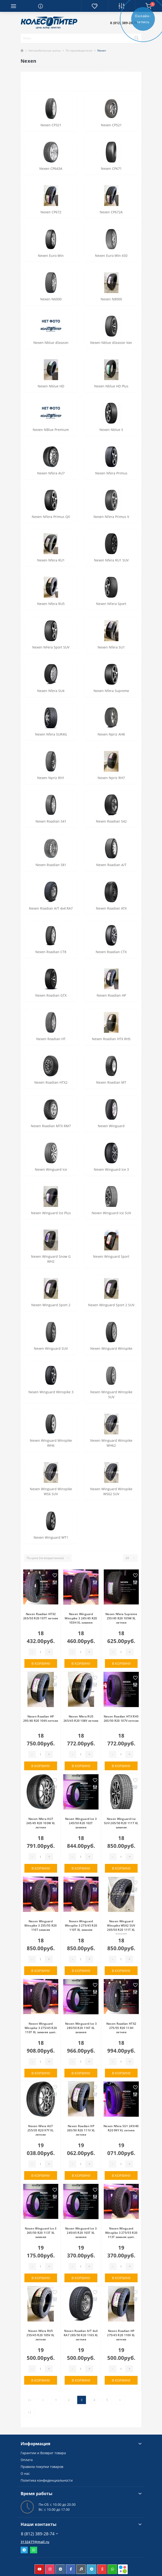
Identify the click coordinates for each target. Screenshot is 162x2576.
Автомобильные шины (44, 50)
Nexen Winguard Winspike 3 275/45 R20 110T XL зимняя (81, 1925)
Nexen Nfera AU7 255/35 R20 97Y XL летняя (40, 2130)
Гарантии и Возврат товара (43, 2453)
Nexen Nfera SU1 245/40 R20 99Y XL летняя (121, 2128)
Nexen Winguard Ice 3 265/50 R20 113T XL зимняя (40, 2232)
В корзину (41, 1663)
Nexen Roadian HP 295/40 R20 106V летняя (40, 1718)
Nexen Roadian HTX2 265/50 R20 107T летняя (40, 1616)
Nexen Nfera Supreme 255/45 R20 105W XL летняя (121, 1618)
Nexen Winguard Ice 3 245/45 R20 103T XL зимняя (81, 2232)
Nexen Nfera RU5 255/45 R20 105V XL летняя (40, 2335)
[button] (125, 23)
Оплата (27, 2460)
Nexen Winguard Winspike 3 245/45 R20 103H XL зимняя (81, 1618)
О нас (25, 2473)
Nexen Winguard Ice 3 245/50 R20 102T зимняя (81, 1823)
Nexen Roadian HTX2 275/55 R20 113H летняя (121, 2028)
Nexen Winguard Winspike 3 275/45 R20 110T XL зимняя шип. (41, 2028)
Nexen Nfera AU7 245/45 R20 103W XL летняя (40, 1823)
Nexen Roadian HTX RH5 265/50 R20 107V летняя (121, 1718)
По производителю (79, 50)
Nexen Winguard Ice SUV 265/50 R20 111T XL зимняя (121, 1823)
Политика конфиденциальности (47, 2480)
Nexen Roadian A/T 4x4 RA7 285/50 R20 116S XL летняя (81, 2335)
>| (29, 2412)
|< (29, 2400)
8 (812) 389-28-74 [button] (39, 2534)
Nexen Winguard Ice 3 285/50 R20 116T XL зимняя (81, 2028)
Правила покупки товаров (42, 2466)
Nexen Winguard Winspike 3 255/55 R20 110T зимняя (40, 1925)
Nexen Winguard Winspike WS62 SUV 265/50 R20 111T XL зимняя (121, 1927)
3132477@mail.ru (35, 2542)
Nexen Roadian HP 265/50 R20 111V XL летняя (81, 2130)
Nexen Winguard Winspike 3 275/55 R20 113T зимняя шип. (121, 2232)
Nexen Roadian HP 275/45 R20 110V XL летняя (121, 2335)
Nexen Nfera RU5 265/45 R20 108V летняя (81, 1718)
